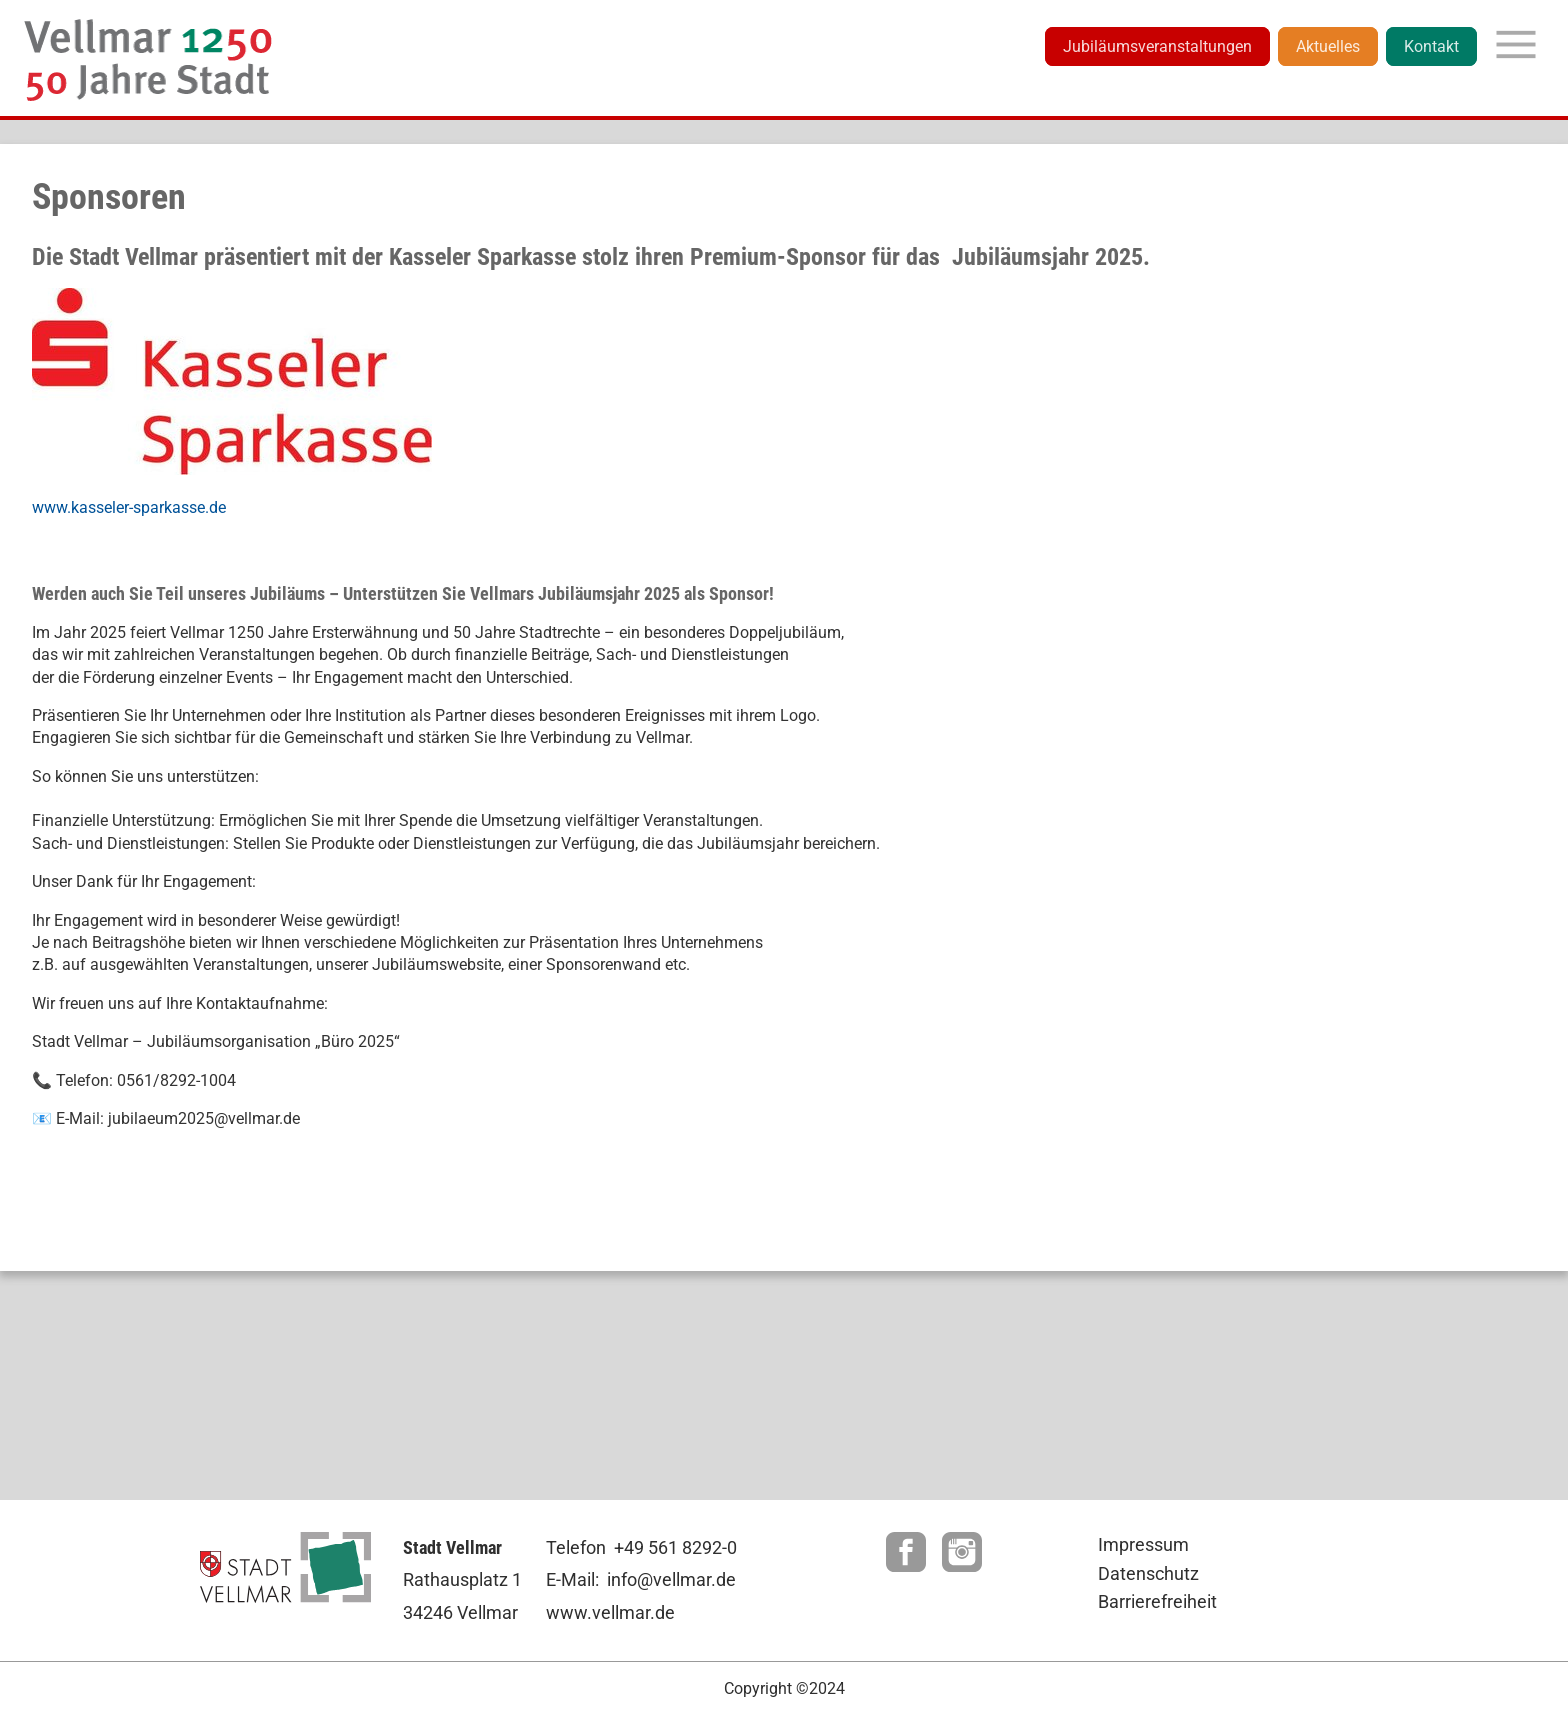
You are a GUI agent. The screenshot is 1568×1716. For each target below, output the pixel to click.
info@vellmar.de (671, 1579)
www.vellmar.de (610, 1612)
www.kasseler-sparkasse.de (129, 507)
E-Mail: (572, 1579)
